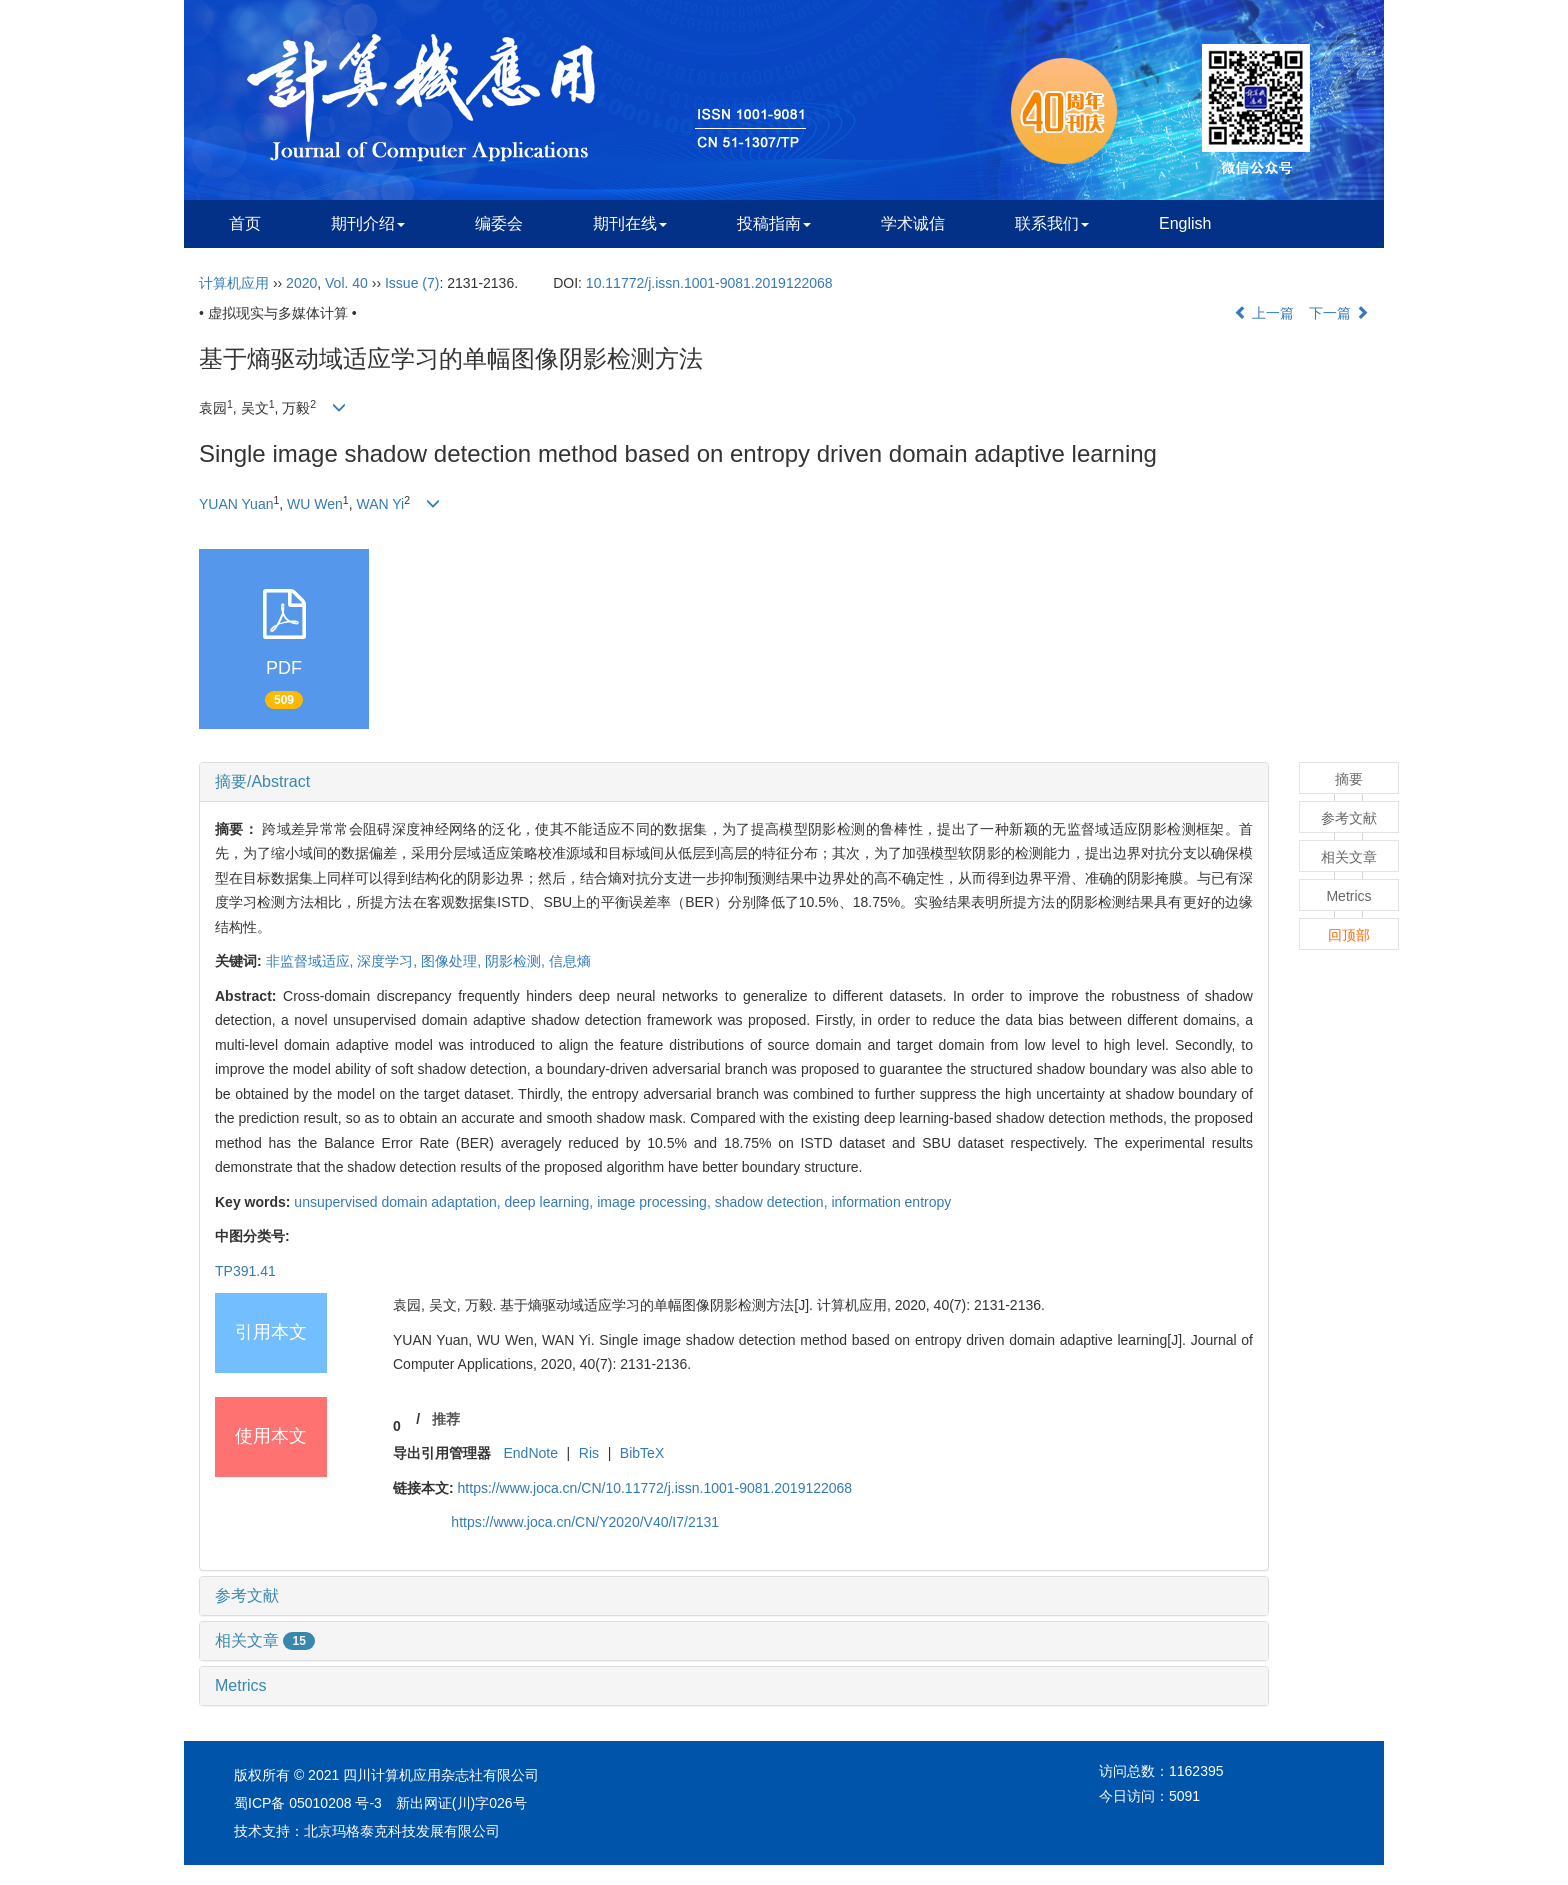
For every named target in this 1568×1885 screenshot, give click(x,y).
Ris (589, 1453)
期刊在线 (630, 223)
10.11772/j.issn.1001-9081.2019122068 (709, 283)
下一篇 (1339, 313)
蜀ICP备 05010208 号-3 (308, 1803)
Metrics (241, 1685)
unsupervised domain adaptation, (399, 1202)
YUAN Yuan (236, 504)
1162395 (1196, 1771)
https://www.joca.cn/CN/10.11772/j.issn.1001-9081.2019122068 (655, 1488)
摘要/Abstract (262, 781)
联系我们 (1052, 223)
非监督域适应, (312, 961)
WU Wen (315, 504)
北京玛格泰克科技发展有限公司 (402, 1831)
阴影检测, (517, 961)
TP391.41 (245, 1271)
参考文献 (247, 1595)
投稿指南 (774, 223)
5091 (1184, 1796)
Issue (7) (412, 283)
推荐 (446, 1419)
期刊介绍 (368, 223)
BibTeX (642, 1453)
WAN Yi (380, 504)
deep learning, (551, 1202)
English (1185, 223)
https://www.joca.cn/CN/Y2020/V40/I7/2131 (585, 1522)
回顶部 (1349, 935)
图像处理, (453, 961)
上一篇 (1264, 313)
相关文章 (265, 1640)
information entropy (891, 1202)
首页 (245, 223)
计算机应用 (234, 283)
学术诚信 (913, 223)
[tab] (734, 782)
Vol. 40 (346, 283)
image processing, (656, 1202)
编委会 (499, 223)
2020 (301, 283)
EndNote (530, 1453)
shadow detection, (773, 1202)
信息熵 (570, 961)
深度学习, (389, 961)
